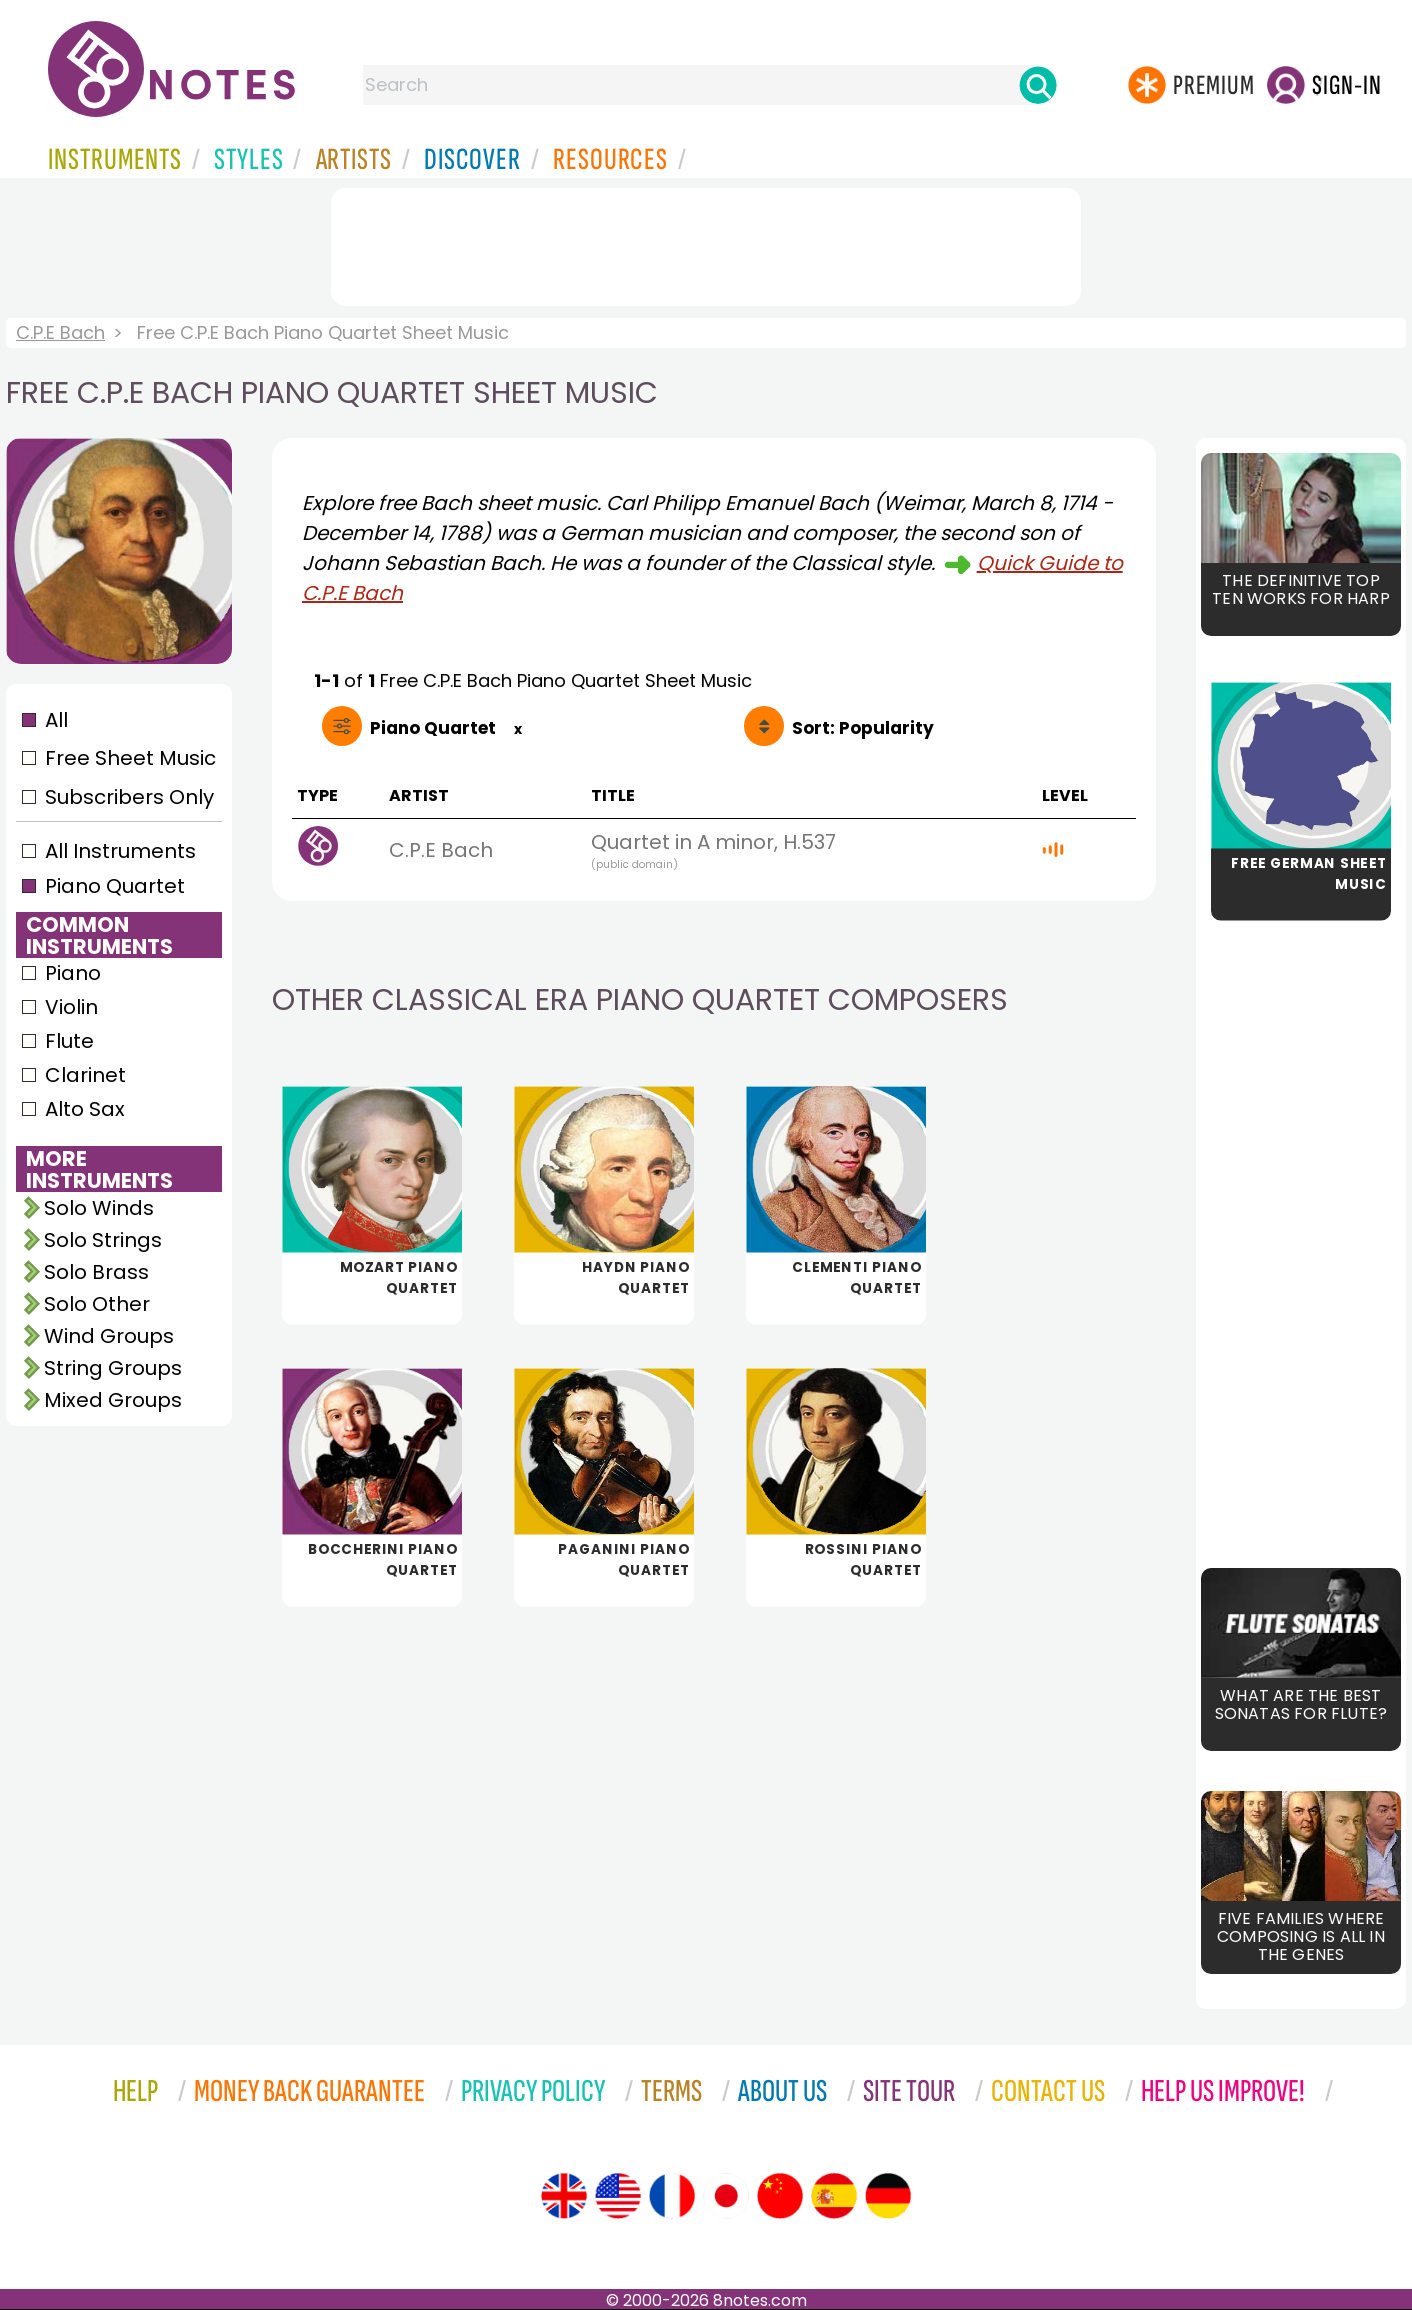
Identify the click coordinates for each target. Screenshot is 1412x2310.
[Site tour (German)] (888, 2196)
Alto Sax (85, 1109)
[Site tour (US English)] (618, 2196)
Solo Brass (96, 1272)
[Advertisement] (706, 243)
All (56, 720)
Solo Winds (99, 1208)
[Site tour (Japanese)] (726, 2196)
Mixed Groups (113, 1400)
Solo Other (97, 1304)
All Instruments (120, 851)
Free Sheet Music (130, 758)
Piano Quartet (115, 886)
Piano (73, 973)
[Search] (1038, 85)
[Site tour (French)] (672, 2196)
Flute (69, 1041)
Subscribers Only (129, 797)
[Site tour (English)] (564, 2196)
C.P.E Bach (60, 332)
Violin (71, 1007)
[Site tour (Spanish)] (834, 2196)
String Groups (113, 1368)
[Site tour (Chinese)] (780, 2196)
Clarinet (85, 1075)
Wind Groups (109, 1336)
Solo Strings (103, 1240)
